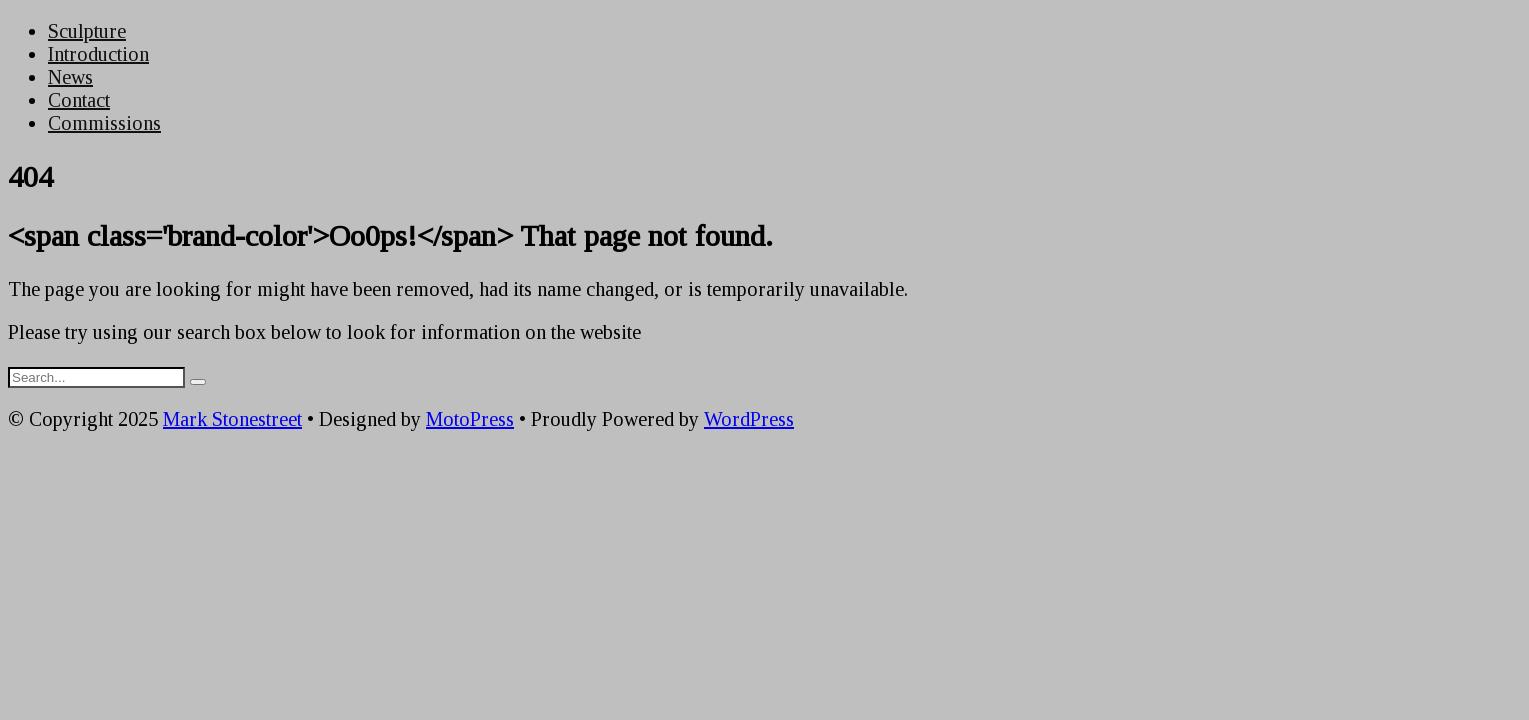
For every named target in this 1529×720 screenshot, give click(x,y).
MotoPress (470, 419)
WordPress (749, 419)
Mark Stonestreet (232, 419)
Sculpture (87, 31)
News (70, 77)
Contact (79, 100)
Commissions (104, 123)
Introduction (98, 54)
